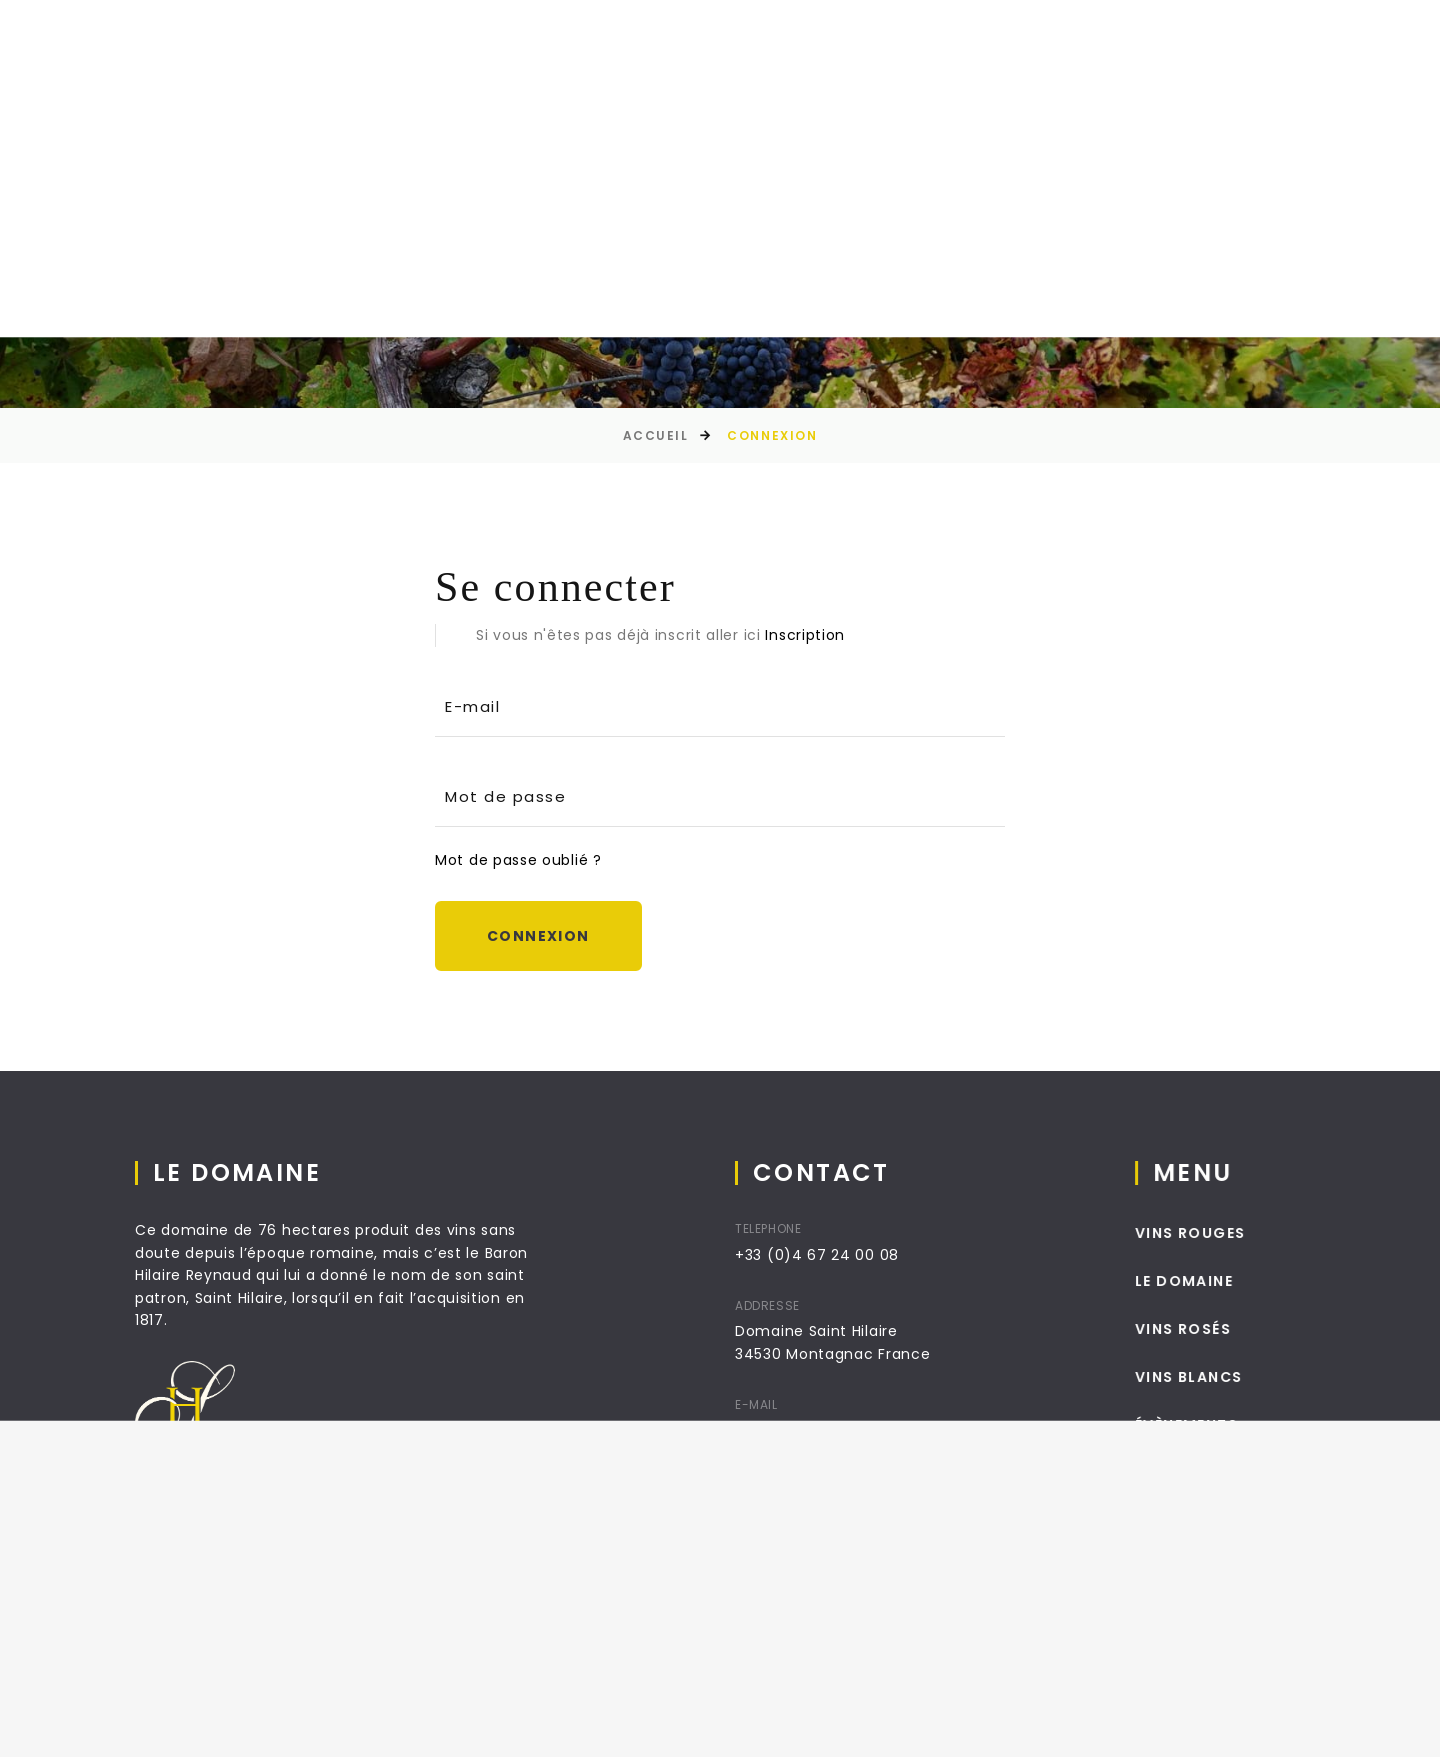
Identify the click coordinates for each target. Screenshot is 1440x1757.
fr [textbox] (1324, 86)
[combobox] (1323, 87)
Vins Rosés (1204, 1329)
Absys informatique (483, 1725)
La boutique (555, 91)
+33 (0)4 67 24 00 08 (828, 1255)
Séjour (835, 91)
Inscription (805, 635)
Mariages (953, 91)
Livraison (710, 1725)
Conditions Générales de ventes (980, 1725)
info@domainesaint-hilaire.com (867, 1430)
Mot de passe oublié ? (518, 860)
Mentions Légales (808, 1725)
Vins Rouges (1211, 1233)
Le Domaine (406, 91)
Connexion (538, 936)
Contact (1081, 91)
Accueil (279, 91)
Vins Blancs (1209, 1377)
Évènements (706, 91)
